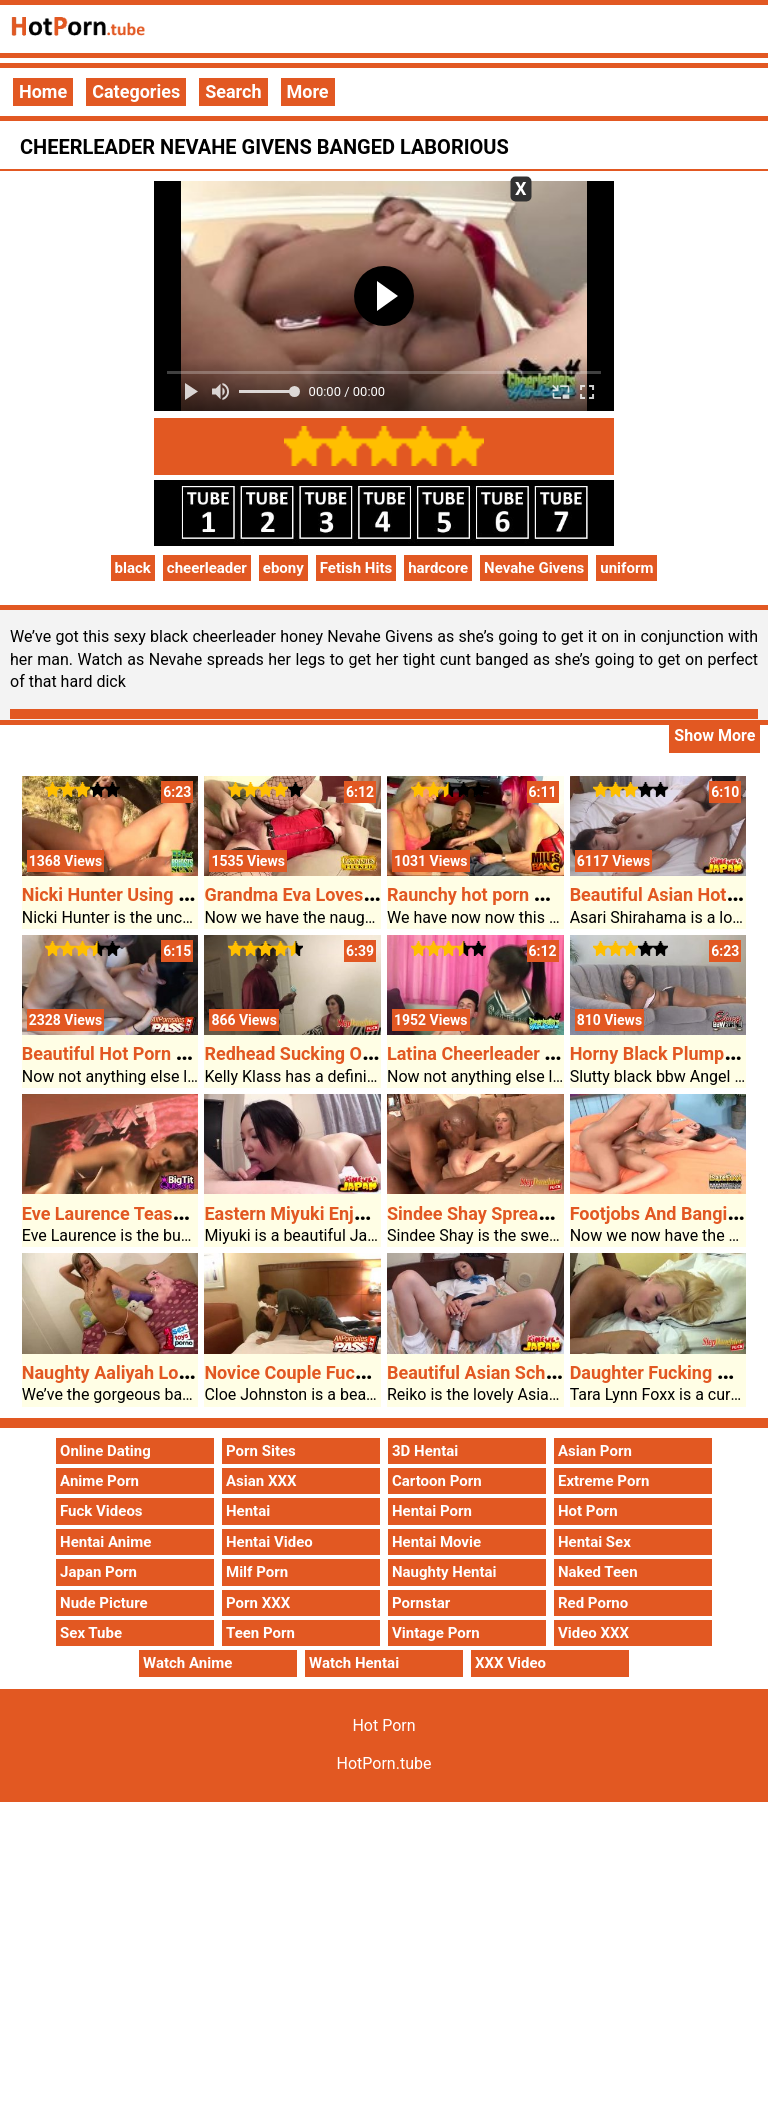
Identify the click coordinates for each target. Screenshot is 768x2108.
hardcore (438, 568)
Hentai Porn (432, 1511)
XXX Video (510, 1663)
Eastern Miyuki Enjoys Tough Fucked (351, 1213)
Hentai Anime (105, 1542)
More (308, 91)
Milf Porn (257, 1572)
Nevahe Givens (534, 568)
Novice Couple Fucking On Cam (331, 1372)
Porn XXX (258, 1603)
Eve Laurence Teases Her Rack (146, 1213)
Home (43, 91)
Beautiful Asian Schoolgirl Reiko (517, 1372)
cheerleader (207, 568)
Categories (136, 91)
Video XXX (593, 1633)
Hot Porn (588, 1511)
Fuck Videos (101, 1511)
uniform (626, 568)
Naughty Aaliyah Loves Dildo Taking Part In (195, 1372)
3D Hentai (425, 1451)
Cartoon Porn (437, 1481)
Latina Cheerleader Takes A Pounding (538, 1053)
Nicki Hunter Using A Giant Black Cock (177, 894)
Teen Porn (260, 1633)
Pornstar (421, 1603)
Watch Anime (187, 1663)
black (133, 568)
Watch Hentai (354, 1663)
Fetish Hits (356, 568)
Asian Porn (595, 1451)
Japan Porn (98, 1572)
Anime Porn (99, 1481)
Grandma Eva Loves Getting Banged (348, 894)
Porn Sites (261, 1451)
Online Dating (105, 1451)
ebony (283, 568)
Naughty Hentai (444, 1572)
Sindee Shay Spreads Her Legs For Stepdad (562, 1213)
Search (233, 91)
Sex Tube (91, 1633)
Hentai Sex (594, 1542)
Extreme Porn (603, 1481)
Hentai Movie (436, 1542)
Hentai (248, 1511)
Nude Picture (104, 1603)
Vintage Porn (436, 1633)
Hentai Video (269, 1542)
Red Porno (593, 1603)
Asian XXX (261, 1481)
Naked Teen (598, 1572)
